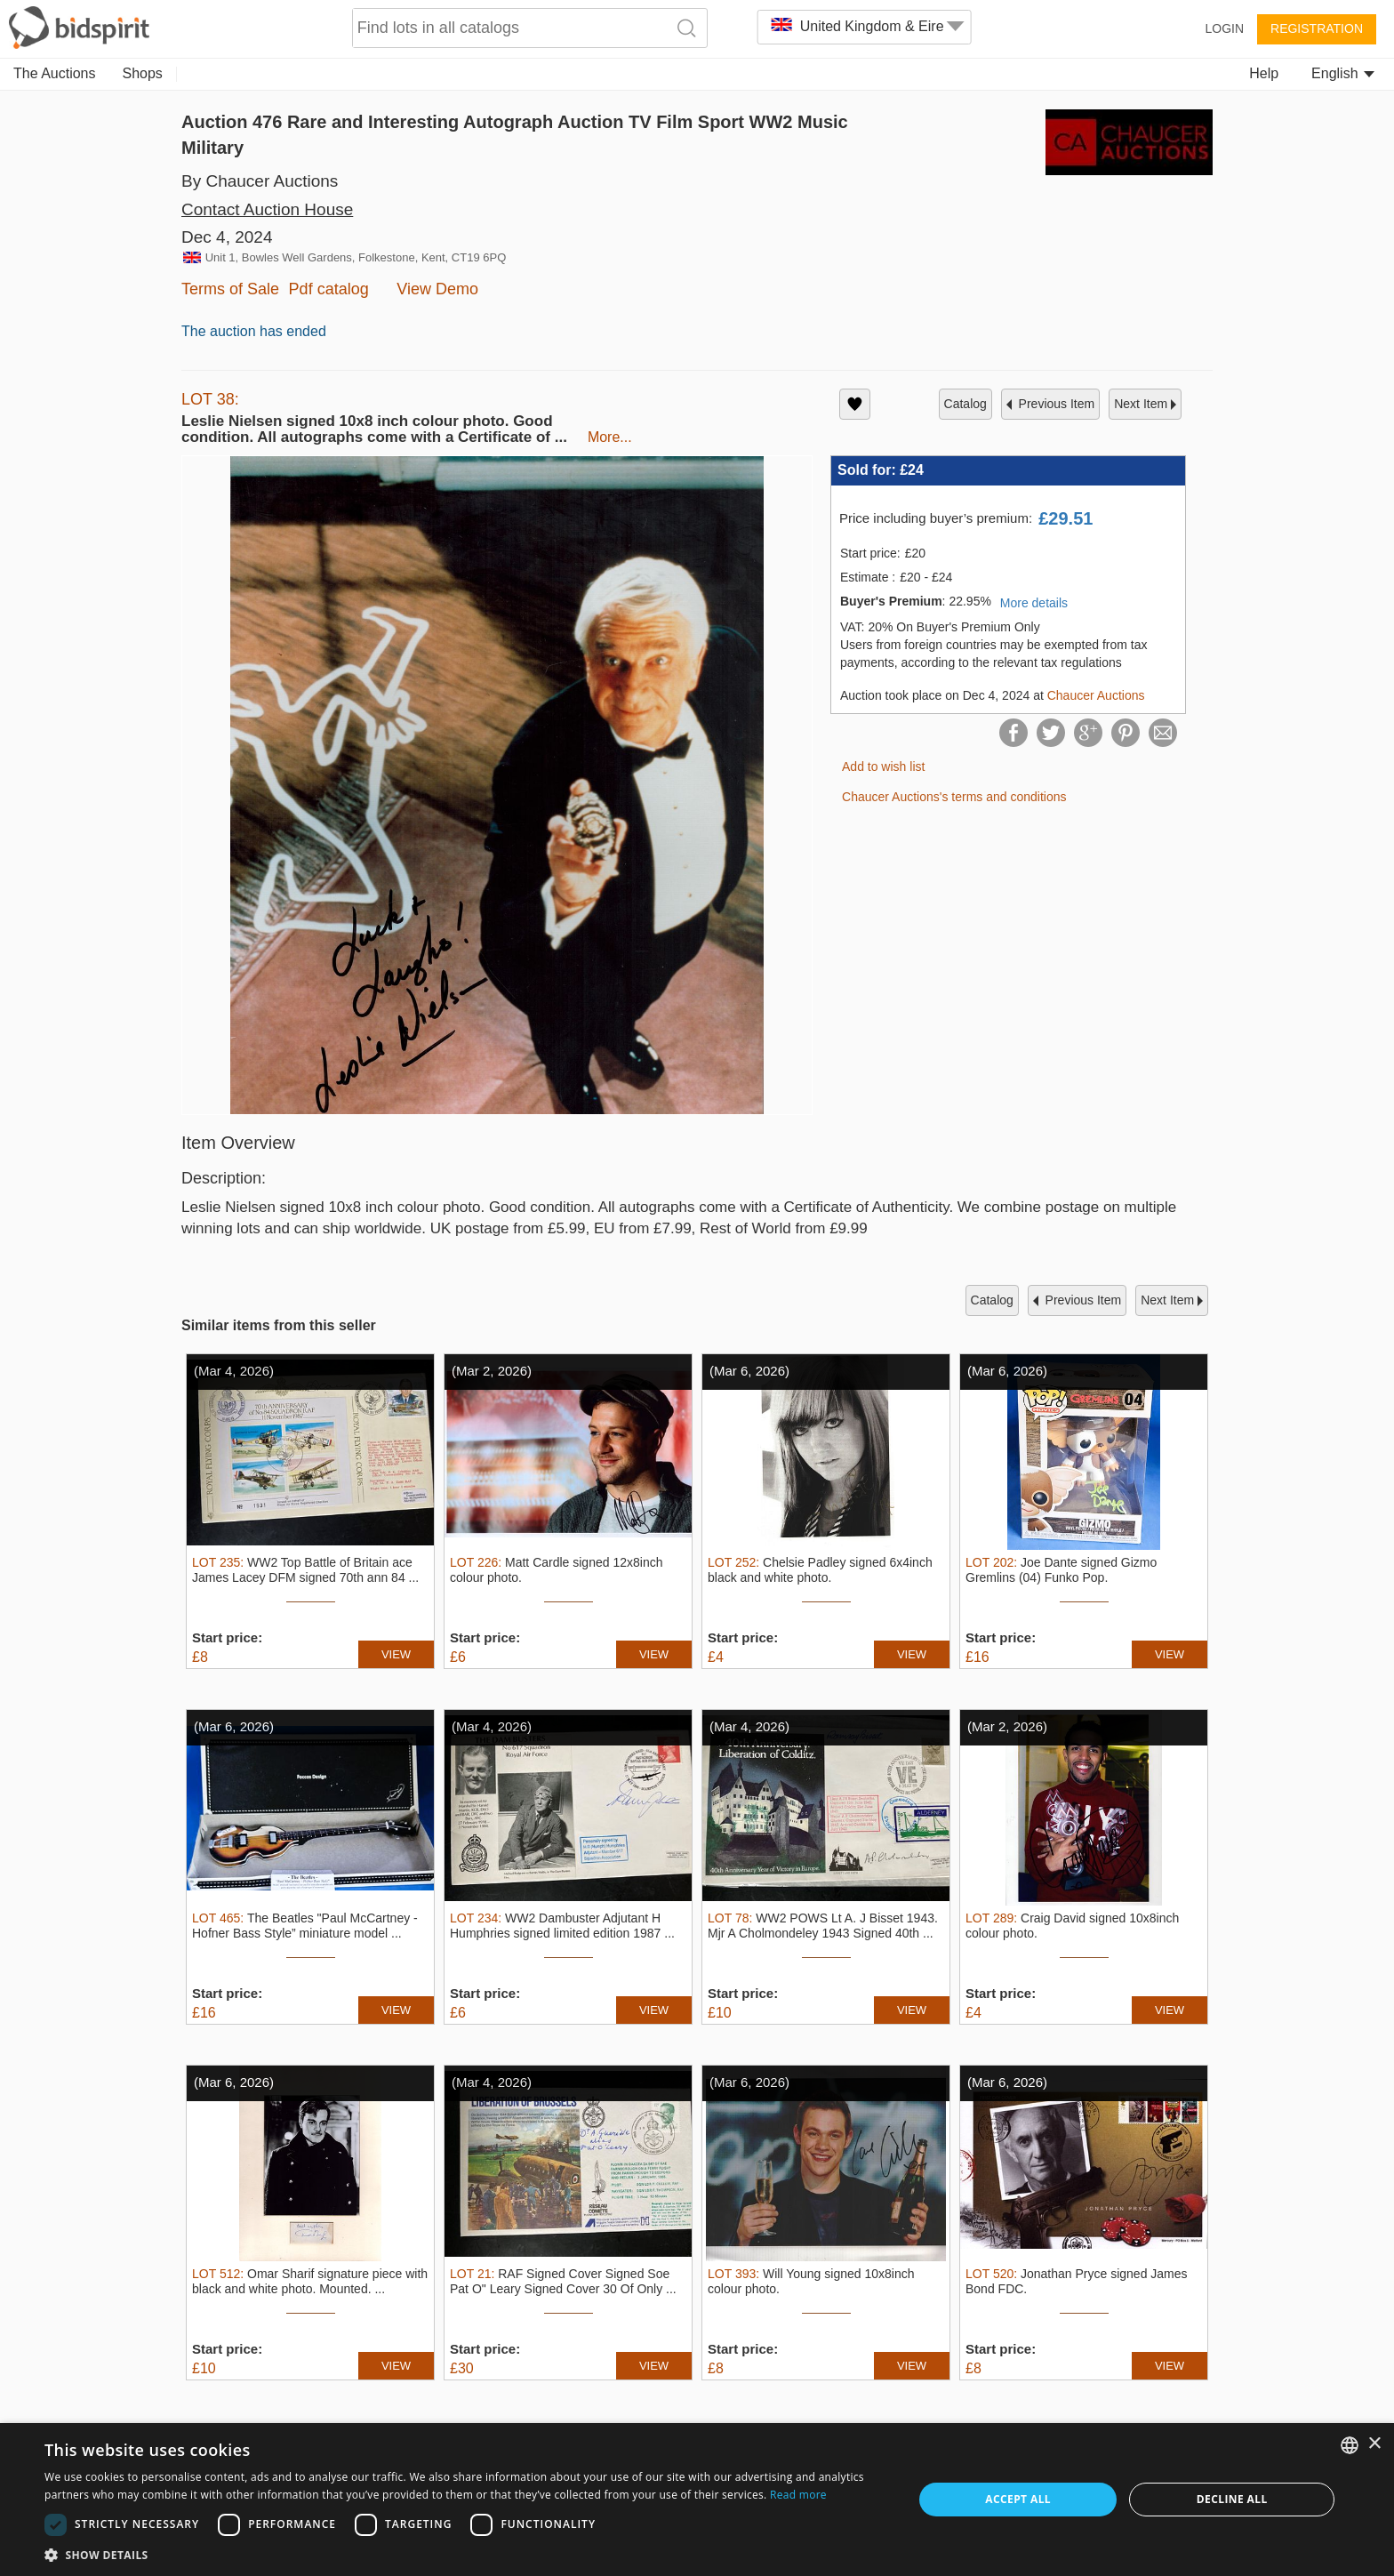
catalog (965, 404)
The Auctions (54, 73)
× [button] (1374, 2444)
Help (1263, 73)
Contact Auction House (267, 209)
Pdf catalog (329, 289)
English (1342, 73)
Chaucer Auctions (1096, 695)
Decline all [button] (1232, 2499)
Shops (143, 73)
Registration (1316, 28)
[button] (465, 2554)
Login (1224, 28)
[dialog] (697, 2499)
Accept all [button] (1018, 2499)
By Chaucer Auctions (259, 181)
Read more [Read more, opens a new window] (798, 2494)
